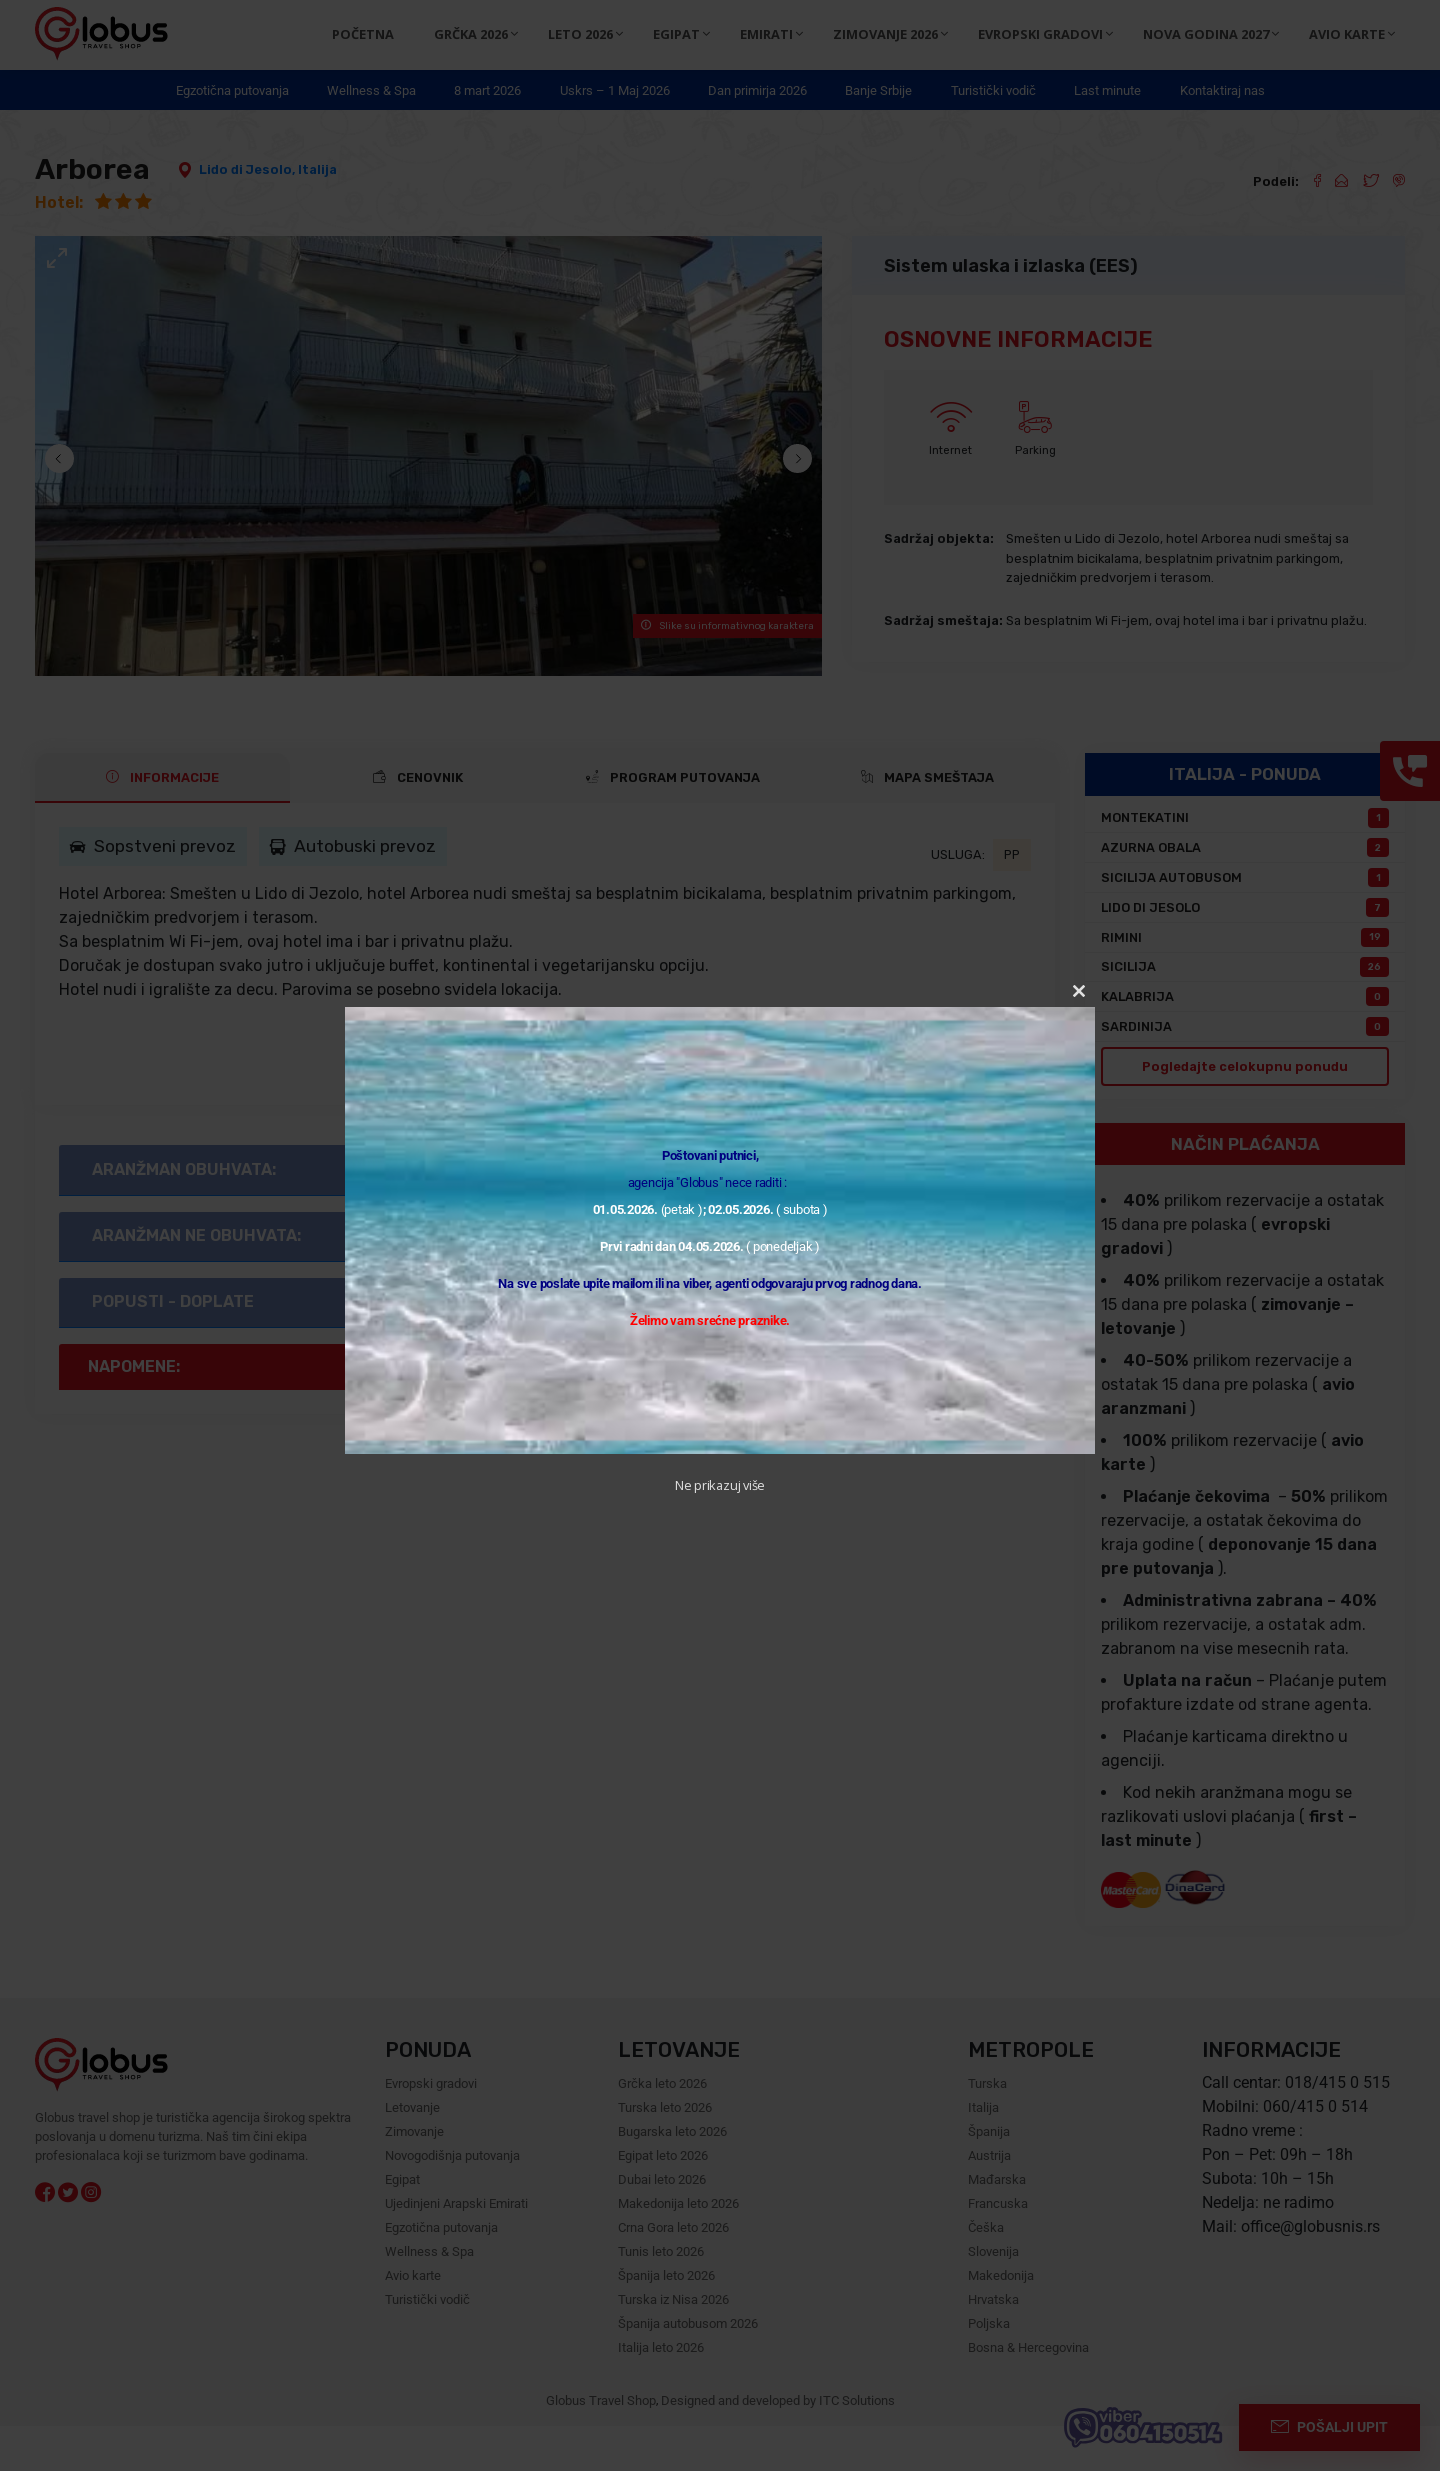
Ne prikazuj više (720, 1485)
